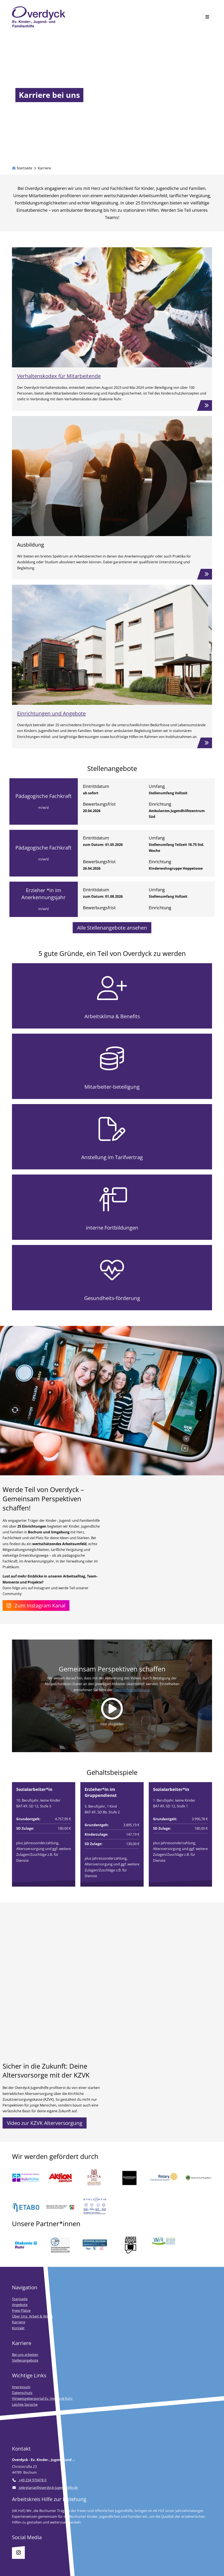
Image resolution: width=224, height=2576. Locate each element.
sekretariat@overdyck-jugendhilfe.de (45, 2487)
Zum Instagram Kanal (40, 1605)
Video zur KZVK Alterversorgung (44, 2123)
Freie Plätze (21, 2310)
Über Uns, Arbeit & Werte (32, 2316)
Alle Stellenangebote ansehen (112, 927)
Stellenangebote (25, 2360)
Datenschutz (22, 2392)
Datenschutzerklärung (131, 1690)
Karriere (18, 2322)
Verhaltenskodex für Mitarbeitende (59, 376)
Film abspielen (112, 1712)
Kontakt (18, 2328)
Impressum (21, 2387)
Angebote (20, 2304)
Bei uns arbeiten (25, 2354)
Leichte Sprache (25, 2404)
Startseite (22, 168)
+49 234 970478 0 (29, 2480)
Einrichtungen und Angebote (51, 713)
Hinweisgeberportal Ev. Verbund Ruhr (42, 2398)
